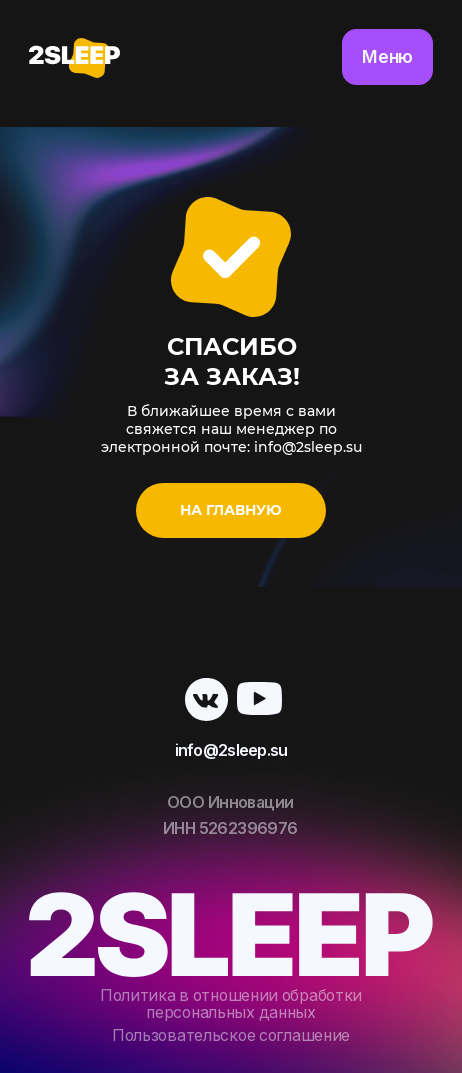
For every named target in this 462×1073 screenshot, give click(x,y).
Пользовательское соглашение (231, 1035)
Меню (387, 56)
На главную (231, 510)
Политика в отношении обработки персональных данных (231, 1004)
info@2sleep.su (231, 750)
